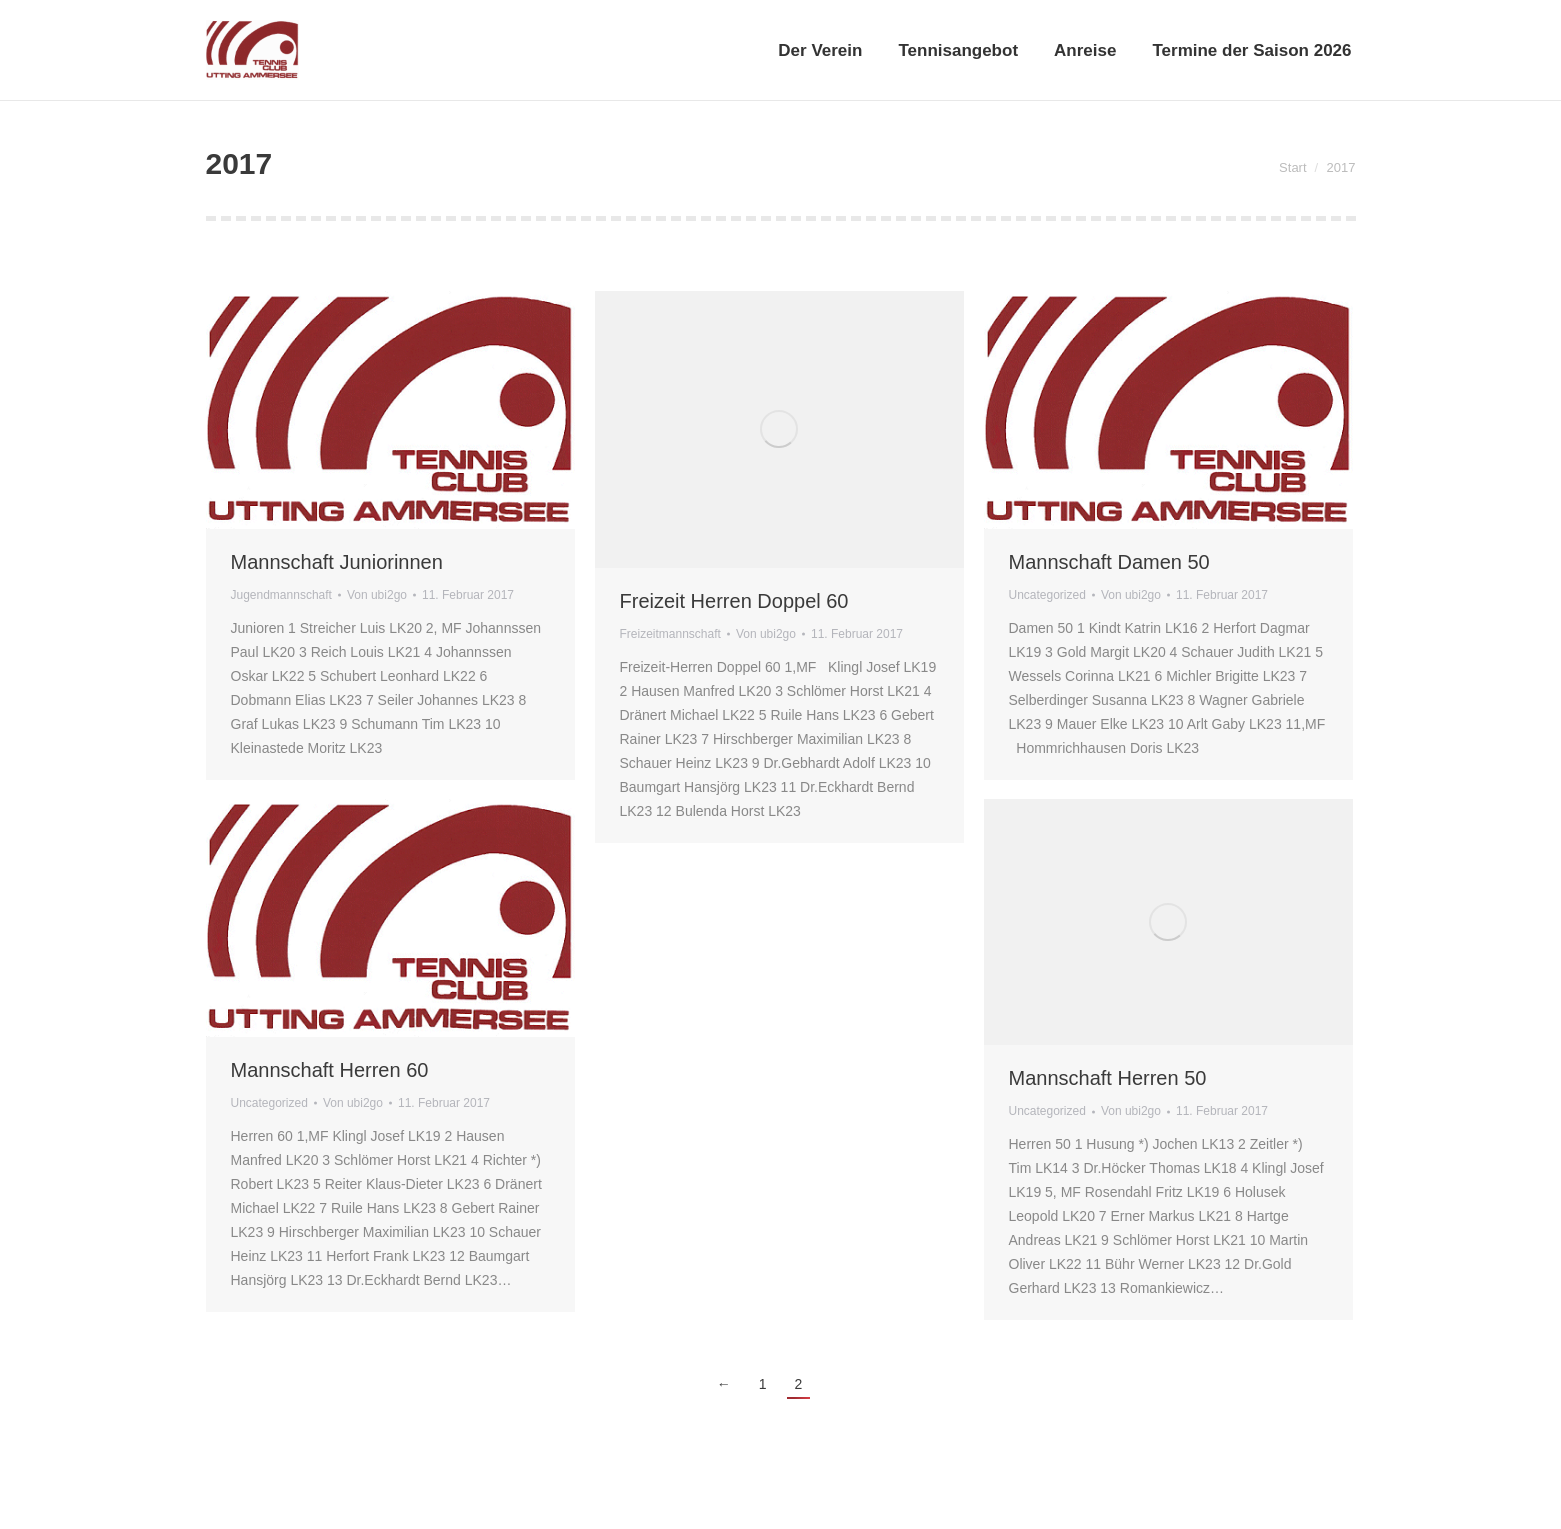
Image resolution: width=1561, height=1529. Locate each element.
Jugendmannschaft (281, 595)
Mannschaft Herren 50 (1108, 1078)
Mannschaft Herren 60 (330, 1070)
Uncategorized (1047, 595)
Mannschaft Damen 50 (1109, 562)
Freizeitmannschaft (670, 634)
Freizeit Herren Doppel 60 (734, 601)
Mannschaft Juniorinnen (337, 562)
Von (377, 595)
